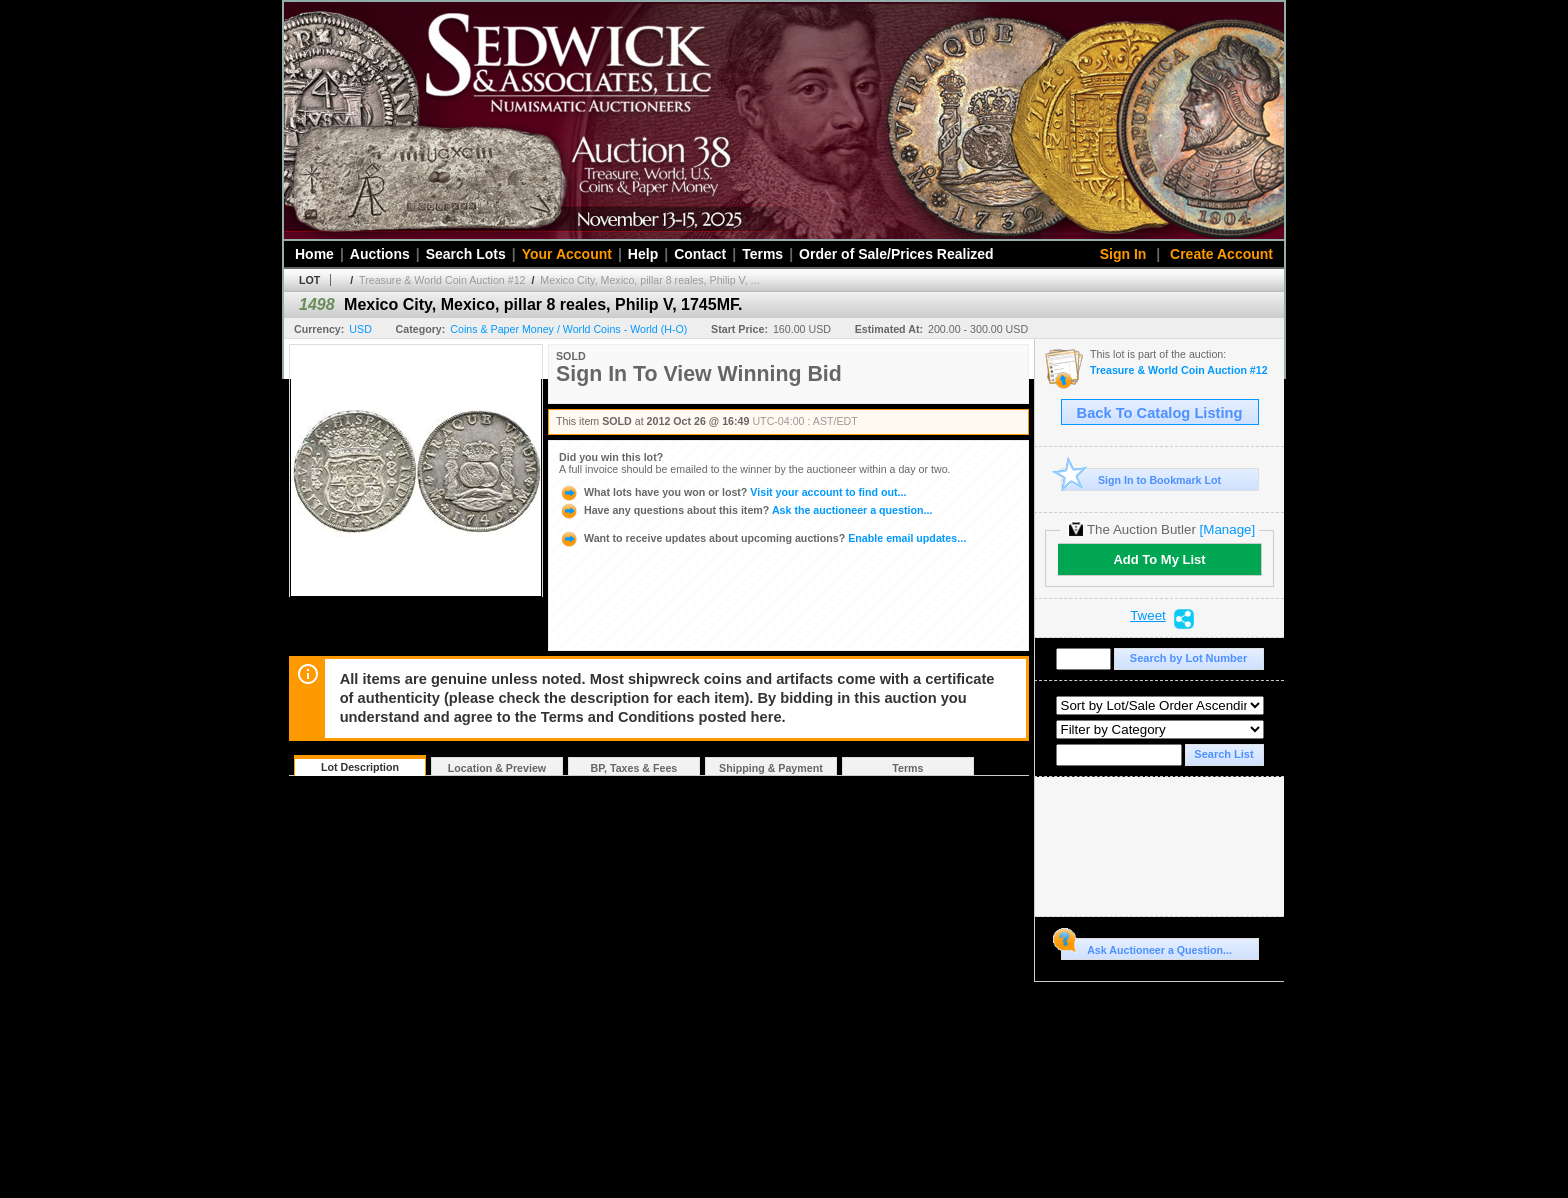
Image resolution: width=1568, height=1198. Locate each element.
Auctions (380, 254)
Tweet (1148, 616)
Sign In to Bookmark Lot (1141, 479)
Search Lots (466, 254)
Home (314, 254)
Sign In (1123, 254)
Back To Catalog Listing (1160, 413)
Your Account (567, 254)
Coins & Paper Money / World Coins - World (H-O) (568, 329)
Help (643, 254)
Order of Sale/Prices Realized (896, 254)
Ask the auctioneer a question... (745, 510)
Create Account (1221, 254)
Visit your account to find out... (732, 492)
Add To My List (1159, 559)
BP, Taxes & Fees (634, 768)
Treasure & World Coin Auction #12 (442, 280)
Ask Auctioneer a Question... (1146, 947)
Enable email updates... (762, 538)
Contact (700, 254)
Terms (762, 254)
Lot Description (360, 767)
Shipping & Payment (771, 768)
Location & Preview (497, 768)
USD (360, 329)
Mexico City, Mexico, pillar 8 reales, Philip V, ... (649, 280)
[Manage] (1227, 529)
